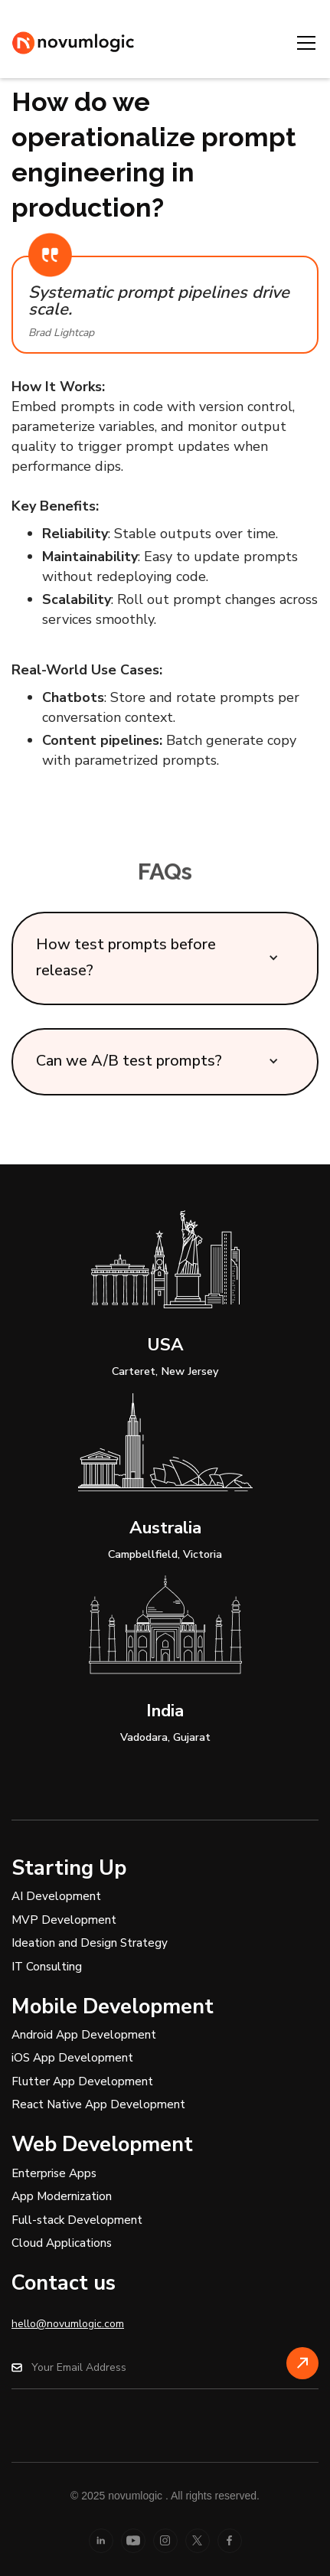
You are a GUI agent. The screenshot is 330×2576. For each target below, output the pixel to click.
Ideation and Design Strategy (89, 1943)
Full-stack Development (76, 2220)
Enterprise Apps (53, 2173)
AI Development (56, 1896)
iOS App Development (72, 2058)
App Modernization (61, 2196)
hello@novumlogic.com (67, 2323)
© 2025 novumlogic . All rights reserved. (165, 2495)
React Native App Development (98, 2104)
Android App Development (83, 2035)
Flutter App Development (82, 2081)
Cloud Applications (61, 2243)
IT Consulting (46, 1967)
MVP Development (63, 1920)
